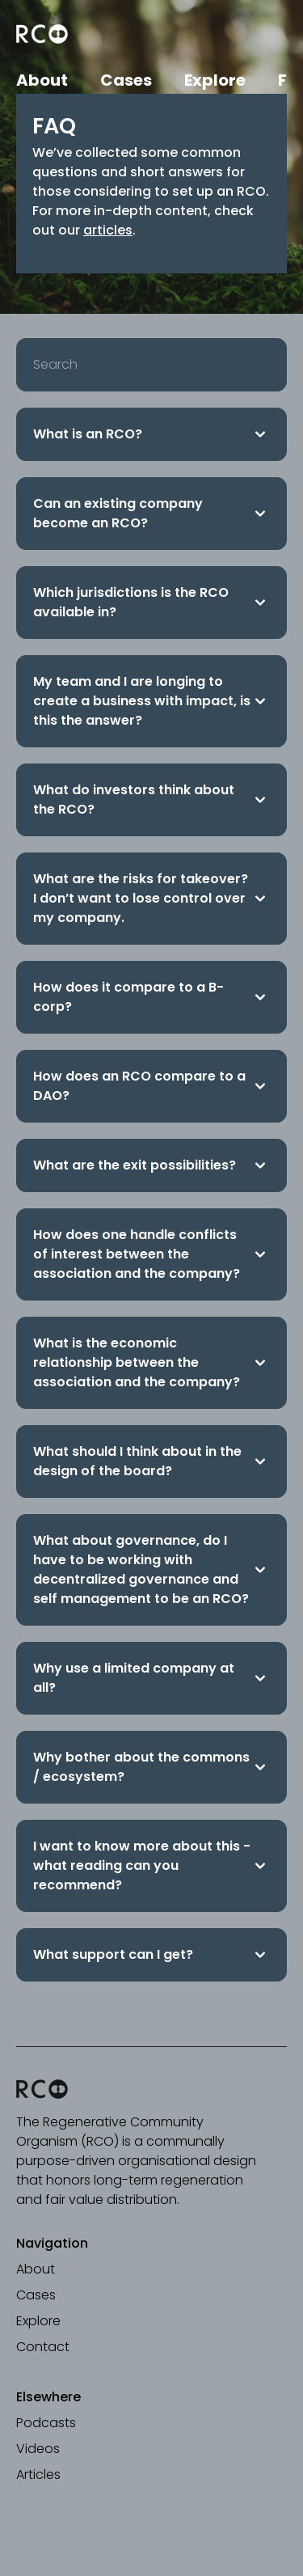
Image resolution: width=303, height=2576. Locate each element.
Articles (38, 2474)
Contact (42, 2346)
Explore (215, 80)
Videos (38, 2448)
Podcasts (46, 2422)
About (42, 80)
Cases (126, 80)
